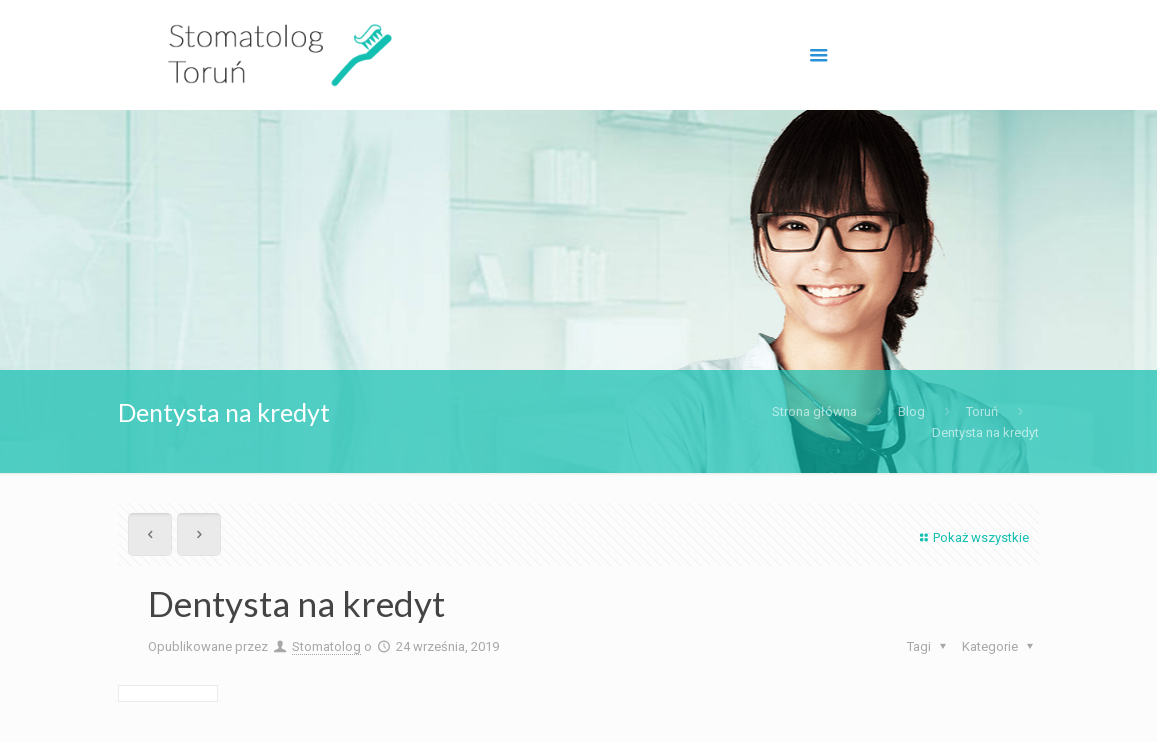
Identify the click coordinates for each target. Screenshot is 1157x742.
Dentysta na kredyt (985, 432)
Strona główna (814, 411)
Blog (911, 411)
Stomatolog (326, 646)
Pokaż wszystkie (972, 537)
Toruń (982, 411)
